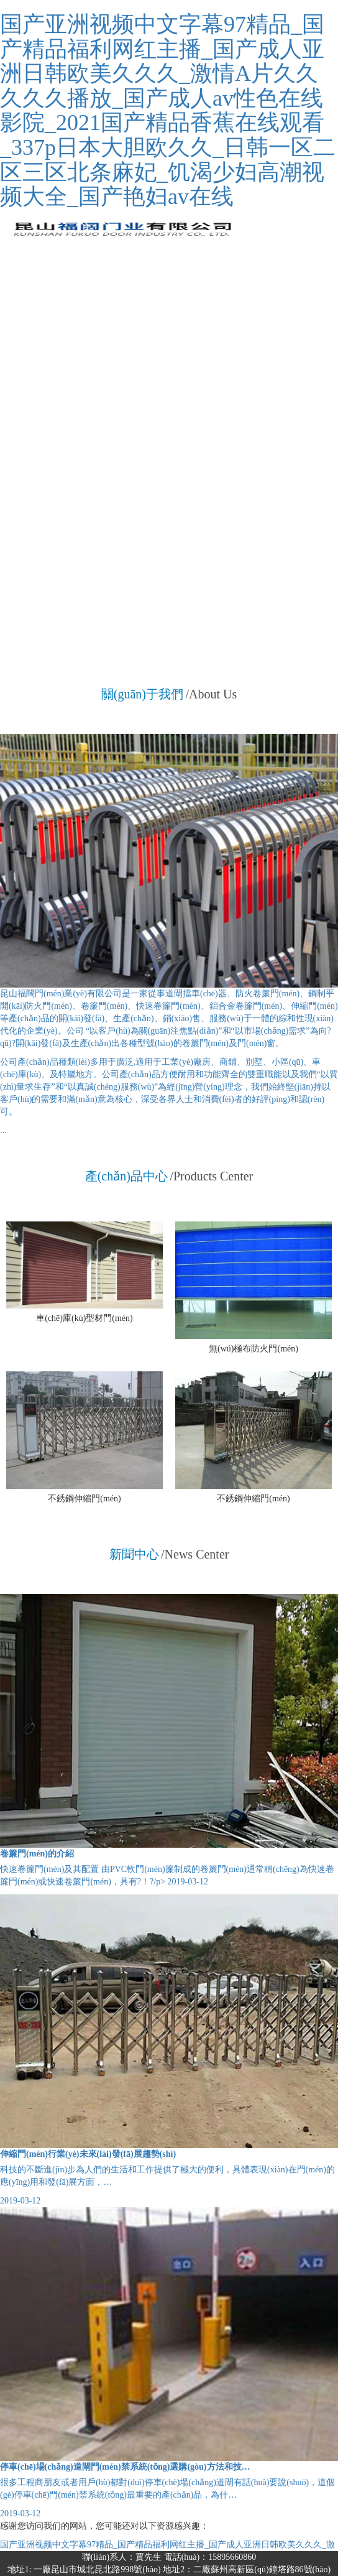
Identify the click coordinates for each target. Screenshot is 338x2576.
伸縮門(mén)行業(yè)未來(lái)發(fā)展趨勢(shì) (88, 2154)
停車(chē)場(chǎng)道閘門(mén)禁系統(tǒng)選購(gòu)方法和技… (125, 2467)
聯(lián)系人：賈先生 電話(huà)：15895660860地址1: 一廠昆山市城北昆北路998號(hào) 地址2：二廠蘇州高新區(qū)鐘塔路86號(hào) (169, 2563)
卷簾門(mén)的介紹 (37, 1853)
